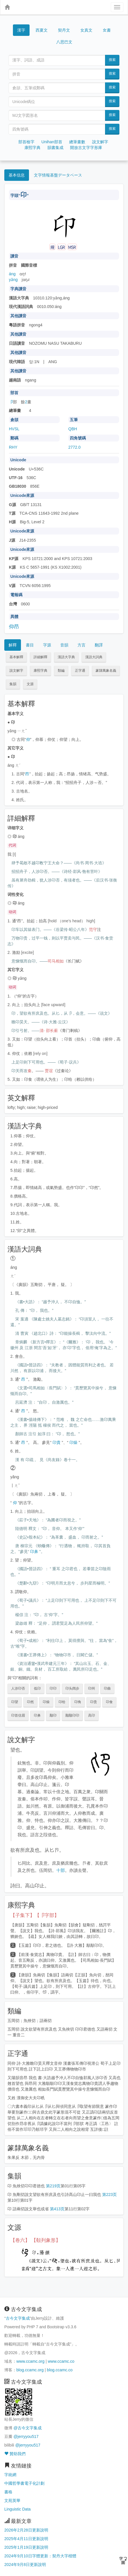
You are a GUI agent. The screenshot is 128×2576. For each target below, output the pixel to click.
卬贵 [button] (93, 1702)
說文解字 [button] (16, 671)
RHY (13, 447)
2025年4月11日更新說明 (26, 2538)
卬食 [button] (109, 1702)
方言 (81, 645)
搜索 (112, 60)
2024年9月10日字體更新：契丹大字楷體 (40, 2556)
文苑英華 (12, 2500)
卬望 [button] (14, 1702)
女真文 (86, 30)
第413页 (57, 2209)
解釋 (13, 645)
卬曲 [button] (107, 1688)
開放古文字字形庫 (86, 147)
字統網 (10, 2474)
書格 (8, 2492)
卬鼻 (34, 1551)
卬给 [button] (62, 1702)
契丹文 (64, 30)
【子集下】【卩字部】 (34, 1915)
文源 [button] (30, 684)
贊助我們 (15, 2453)
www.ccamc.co (61, 2361)
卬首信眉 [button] (18, 1715)
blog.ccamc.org (30, 2370)
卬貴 (57, 1442)
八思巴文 (64, 42)
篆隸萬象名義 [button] (106, 671)
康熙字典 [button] (40, 671)
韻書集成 (55, 147)
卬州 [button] (91, 1688)
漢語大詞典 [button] (93, 657)
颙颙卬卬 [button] (72, 1715)
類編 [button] (61, 671)
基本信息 (17, 175)
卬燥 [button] (46, 1702)
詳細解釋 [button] (40, 657)
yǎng (13, 279)
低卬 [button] (37, 1688)
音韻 (64, 645)
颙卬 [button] (53, 1715)
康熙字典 (32, 147)
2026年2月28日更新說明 (26, 2530)
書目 (30, 645)
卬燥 (73, 1442)
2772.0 (74, 447)
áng (12, 274)
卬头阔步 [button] (72, 1688)
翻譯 (99, 645)
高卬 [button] (91, 1715)
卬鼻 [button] (37, 1715)
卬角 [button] (77, 1702)
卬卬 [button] (53, 1688)
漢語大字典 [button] (66, 657)
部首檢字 (26, 142)
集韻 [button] (12, 684)
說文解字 (100, 142)
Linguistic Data (17, 2509)
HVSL (14, 429)
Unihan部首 (51, 142)
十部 (60, 1870)
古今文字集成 (18, 2318)
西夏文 (42, 30)
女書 (107, 29)
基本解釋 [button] (16, 657)
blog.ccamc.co (59, 2370)
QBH (72, 429)
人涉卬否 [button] (18, 1688)
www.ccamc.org (30, 2361)
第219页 (53, 2186)
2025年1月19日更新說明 (26, 2547)
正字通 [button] (80, 671)
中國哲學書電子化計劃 (24, 2483)
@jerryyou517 (25, 2436)
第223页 (109, 2194)
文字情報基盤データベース (58, 175)
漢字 (21, 30)
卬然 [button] (30, 1702)
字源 (47, 645)
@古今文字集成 (27, 2428)
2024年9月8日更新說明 (25, 2564)
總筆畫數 (77, 142)
